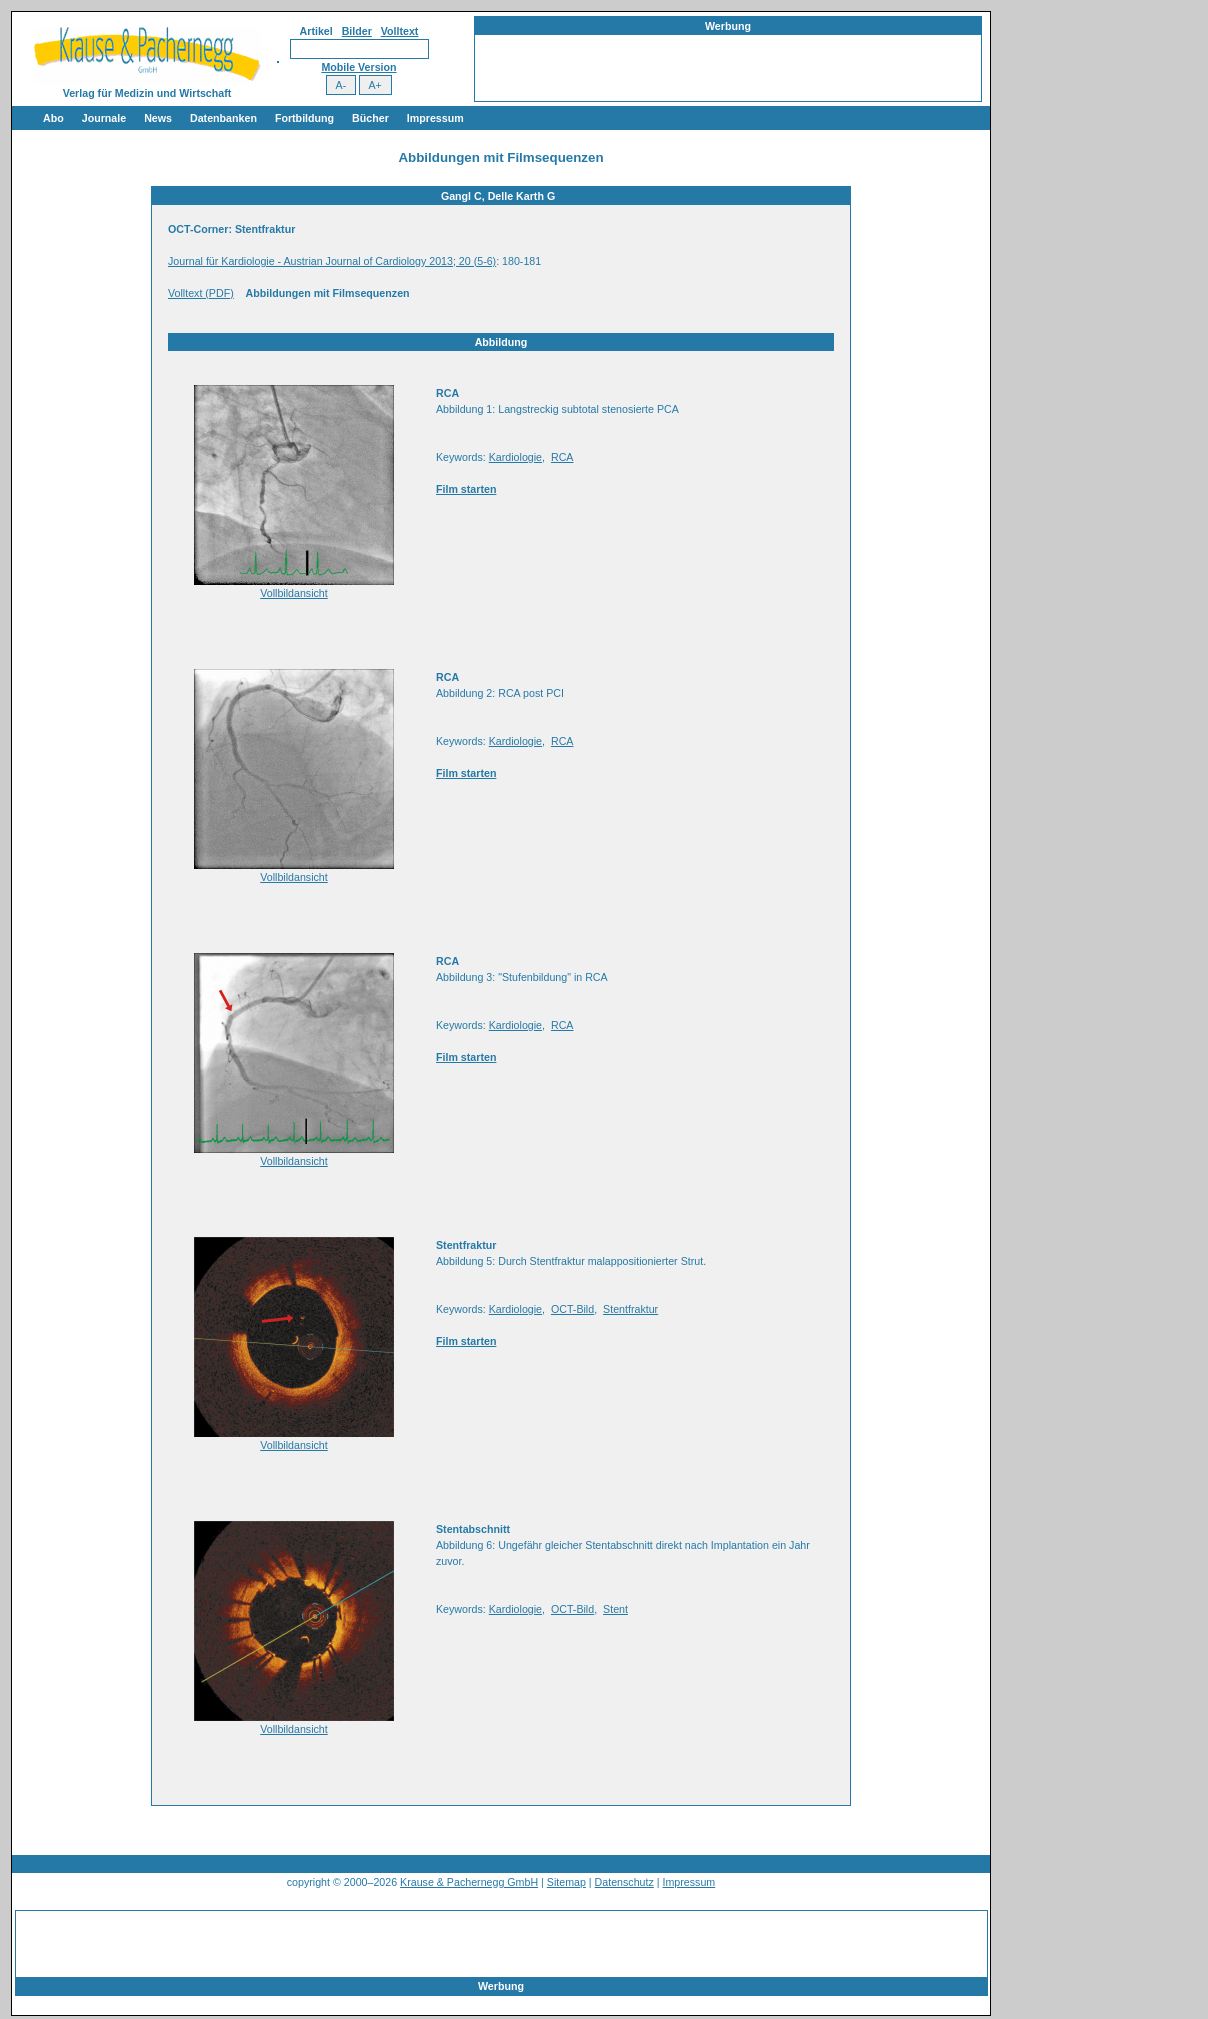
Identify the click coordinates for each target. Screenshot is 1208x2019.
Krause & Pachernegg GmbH (469, 1882)
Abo (53, 118)
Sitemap (566, 1882)
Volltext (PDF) (201, 293)
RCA (562, 457)
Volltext (400, 31)
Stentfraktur (630, 1309)
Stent (615, 1609)
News (158, 118)
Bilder (357, 31)
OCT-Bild (572, 1309)
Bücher (370, 118)
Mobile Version (358, 67)
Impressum (435, 118)
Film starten (466, 489)
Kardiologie (515, 457)
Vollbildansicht (294, 593)
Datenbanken (223, 118)
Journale (104, 118)
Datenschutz (624, 1882)
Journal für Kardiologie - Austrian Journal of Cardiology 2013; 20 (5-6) (332, 261)
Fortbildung (304, 118)
